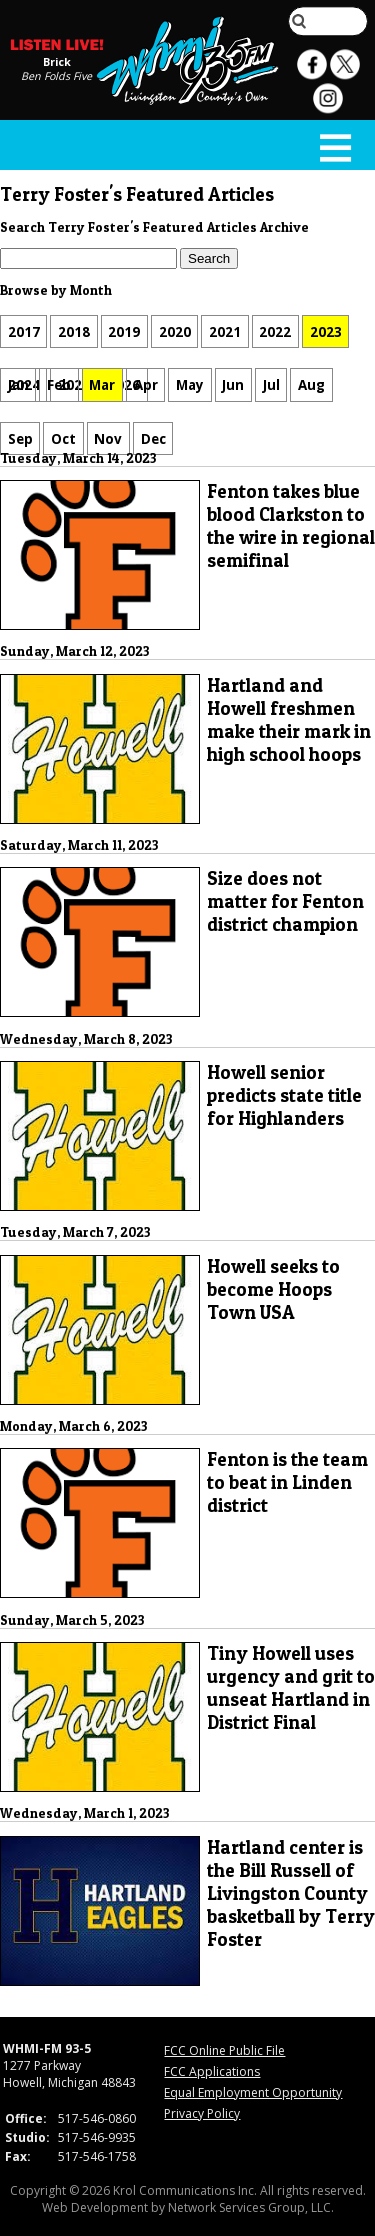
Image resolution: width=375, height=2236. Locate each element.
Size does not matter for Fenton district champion (285, 901)
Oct (63, 438)
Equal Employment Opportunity (253, 2092)
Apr (146, 385)
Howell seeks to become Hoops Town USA (273, 1289)
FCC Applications (212, 2071)
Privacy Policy (202, 2113)
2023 (326, 332)
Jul (271, 385)
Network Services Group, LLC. (251, 2207)
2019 (124, 332)
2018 (74, 332)
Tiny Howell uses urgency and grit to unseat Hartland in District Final (291, 1688)
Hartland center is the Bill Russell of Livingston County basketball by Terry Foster (291, 1893)
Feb (59, 385)
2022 (275, 332)
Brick (57, 62)
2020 (175, 332)
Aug (311, 385)
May (190, 385)
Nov (108, 438)
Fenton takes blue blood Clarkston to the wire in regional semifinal (291, 526)
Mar (102, 385)
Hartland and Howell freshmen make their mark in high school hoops (289, 720)
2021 (225, 332)
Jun (233, 385)
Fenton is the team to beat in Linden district (287, 1482)
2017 (24, 332)
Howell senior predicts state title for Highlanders (284, 1095)
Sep (20, 438)
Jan (18, 385)
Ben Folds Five (56, 76)
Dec (153, 438)
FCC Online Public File (224, 2050)
